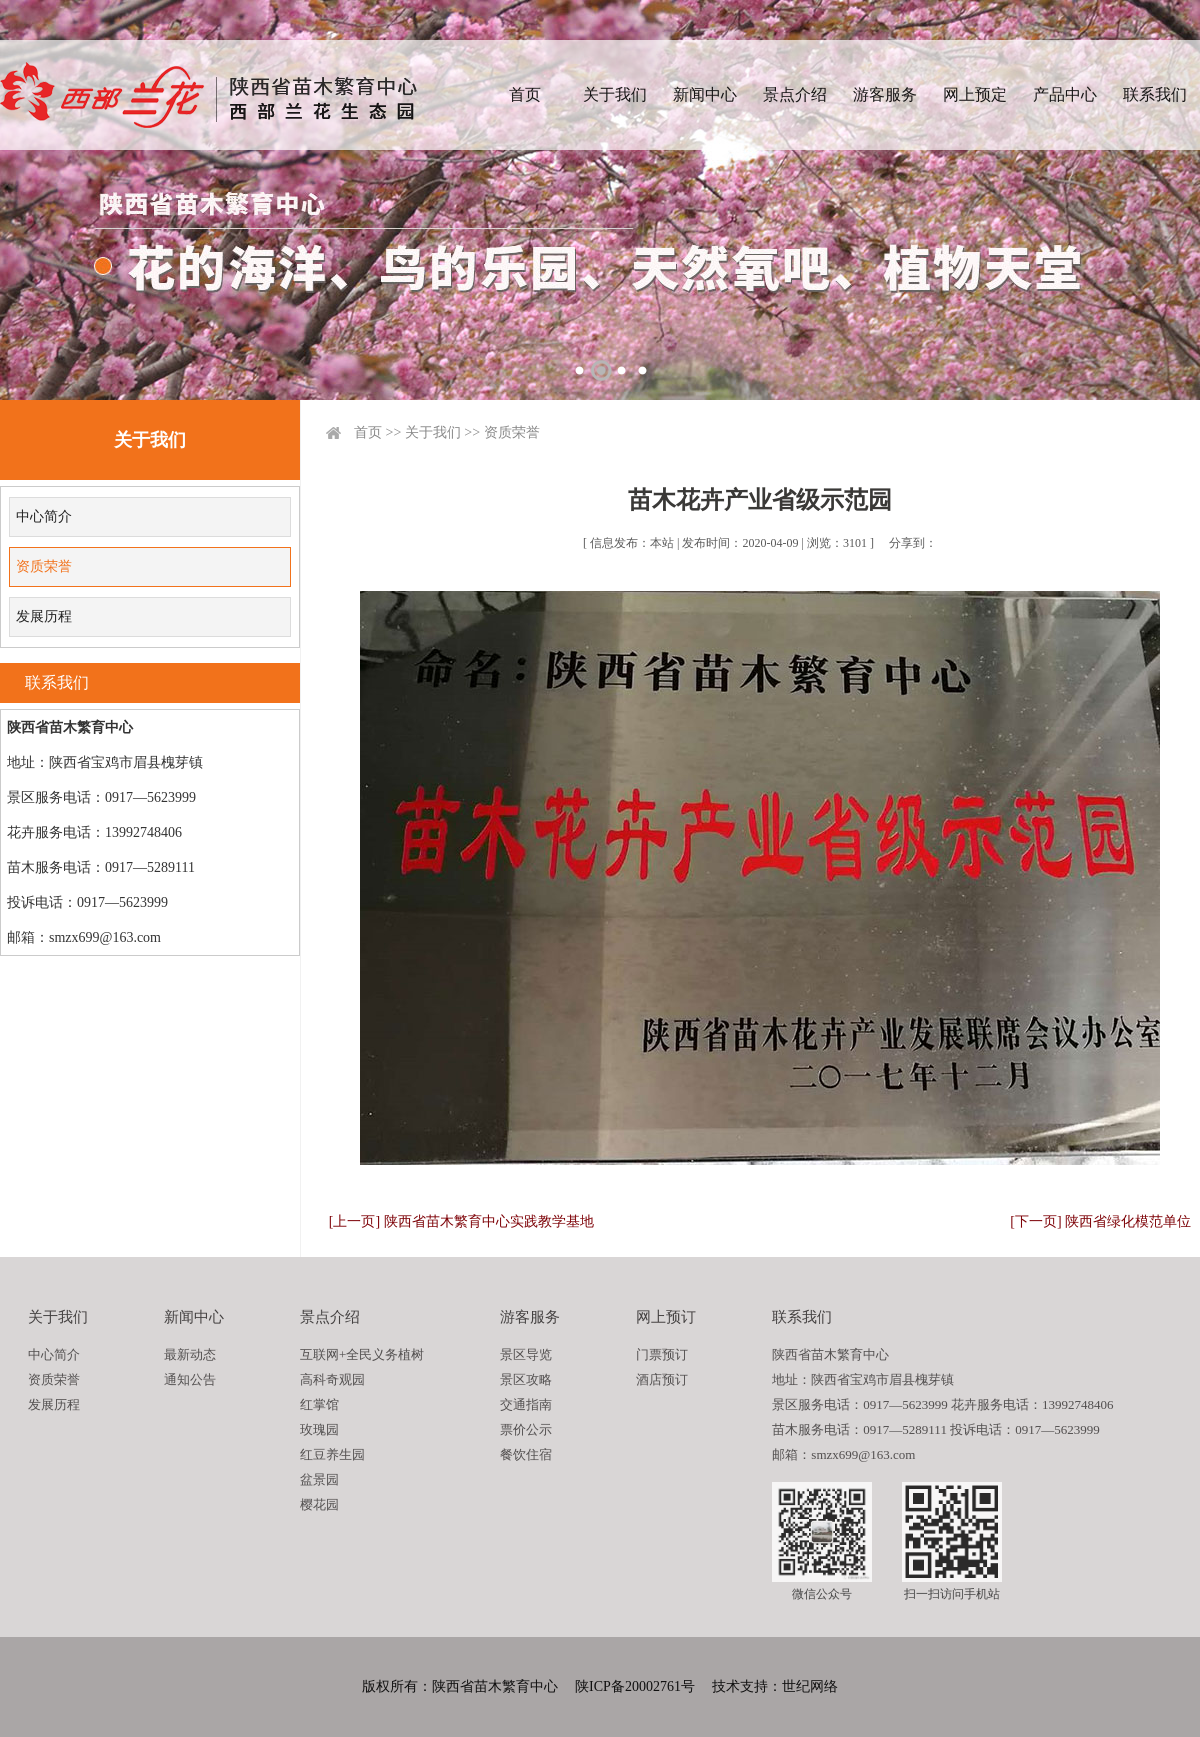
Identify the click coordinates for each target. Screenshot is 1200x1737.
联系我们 (1155, 94)
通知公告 (190, 1379)
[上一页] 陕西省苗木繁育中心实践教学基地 (461, 1221)
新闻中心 (705, 94)
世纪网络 (810, 1686)
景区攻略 (526, 1379)
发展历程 (44, 616)
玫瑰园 (319, 1429)
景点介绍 (795, 94)
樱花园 (319, 1504)
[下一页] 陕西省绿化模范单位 (1100, 1221)
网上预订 (666, 1317)
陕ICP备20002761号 (635, 1686)
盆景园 (319, 1479)
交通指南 (526, 1404)
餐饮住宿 (526, 1454)
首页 (525, 94)
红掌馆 (319, 1404)
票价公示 (526, 1429)
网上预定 (975, 94)
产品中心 (1065, 94)
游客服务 (885, 94)
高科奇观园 (332, 1379)
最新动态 (190, 1354)
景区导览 (526, 1354)
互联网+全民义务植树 (362, 1354)
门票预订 (662, 1354)
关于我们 (615, 94)
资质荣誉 (44, 566)
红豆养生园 (332, 1454)
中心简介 (44, 516)
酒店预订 (662, 1379)
